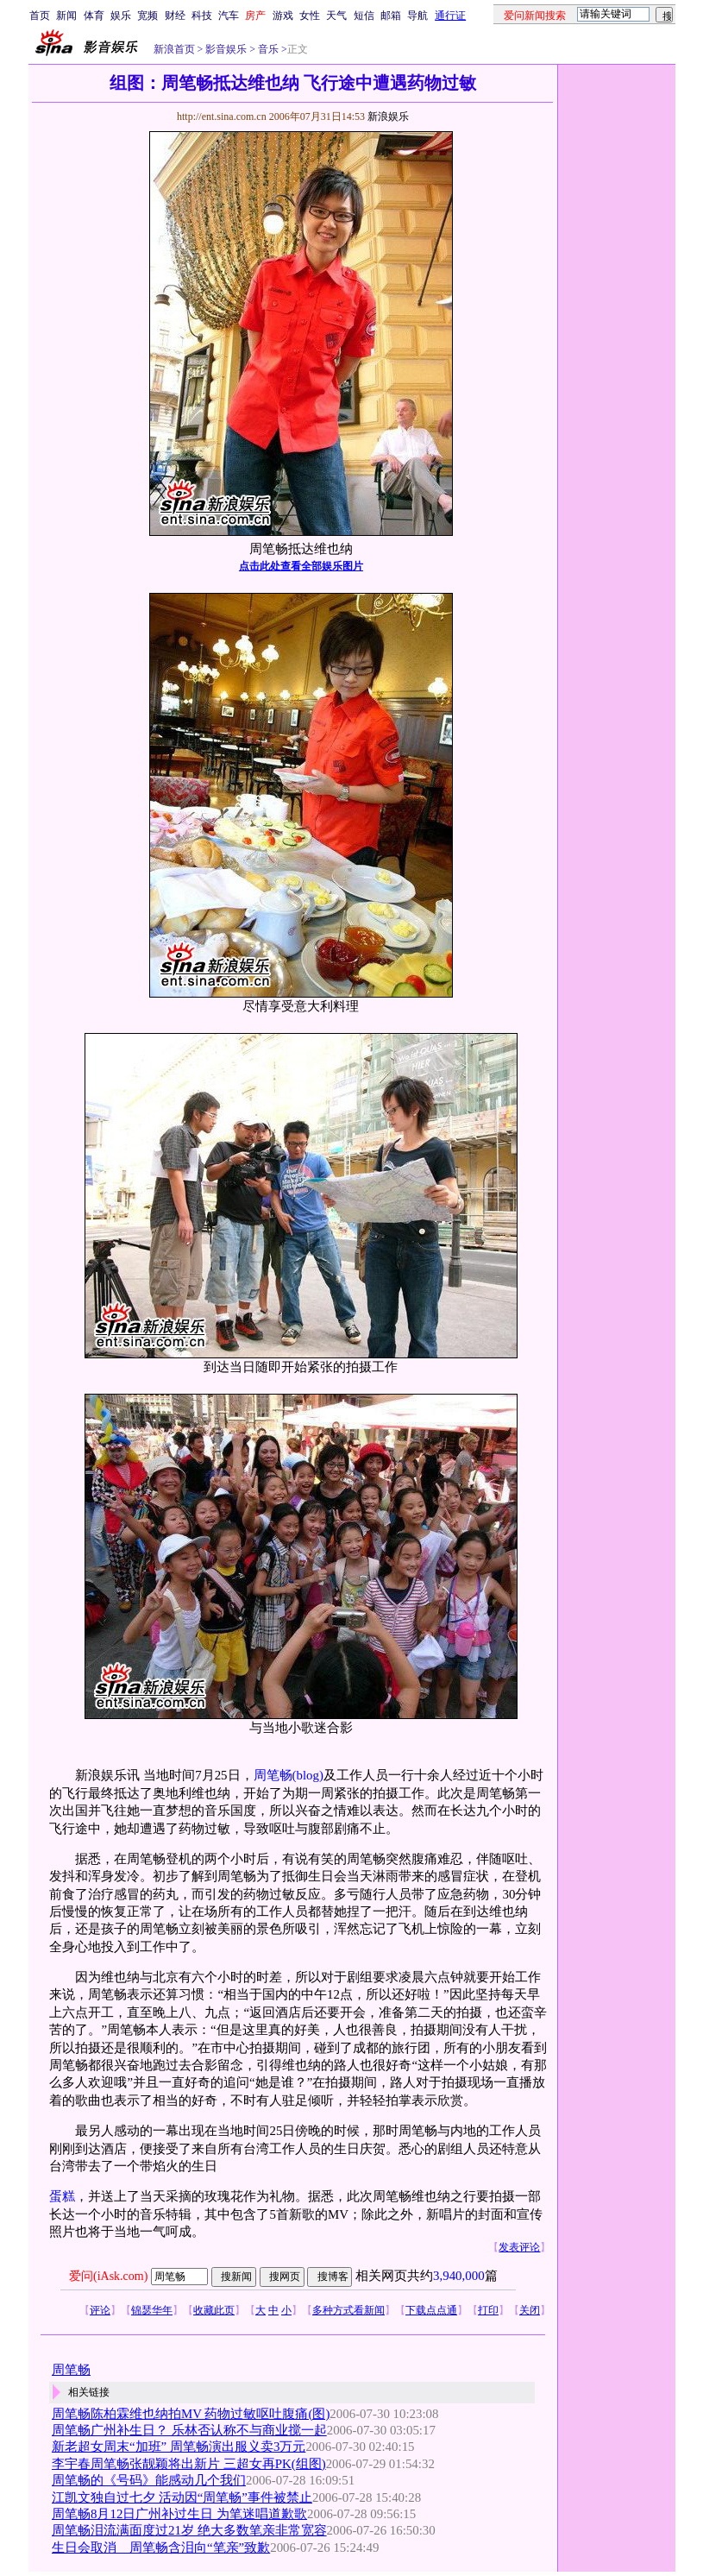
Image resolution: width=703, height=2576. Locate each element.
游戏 (283, 15)
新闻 (66, 15)
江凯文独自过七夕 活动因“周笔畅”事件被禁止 (182, 2497)
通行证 (450, 15)
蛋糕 (62, 2196)
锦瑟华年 (152, 2310)
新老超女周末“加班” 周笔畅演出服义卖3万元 (178, 2446)
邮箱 (390, 15)
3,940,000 (459, 2276)
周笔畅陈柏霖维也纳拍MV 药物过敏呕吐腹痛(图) (191, 2414)
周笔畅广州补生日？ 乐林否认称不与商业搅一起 (189, 2430)
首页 (39, 15)
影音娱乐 (226, 49)
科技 (201, 15)
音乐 (267, 49)
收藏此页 (214, 2310)
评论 (100, 2310)
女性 (309, 15)
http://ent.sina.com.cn (223, 116)
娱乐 (120, 15)
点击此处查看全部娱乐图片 (301, 566)
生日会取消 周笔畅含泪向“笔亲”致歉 (161, 2547)
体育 (94, 15)
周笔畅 (273, 1775)
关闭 (529, 2310)
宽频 (147, 15)
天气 (336, 15)
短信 (364, 15)
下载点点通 (431, 2310)
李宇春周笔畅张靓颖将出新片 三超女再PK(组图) (189, 2464)
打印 (488, 2310)
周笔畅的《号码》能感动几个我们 (149, 2480)
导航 (417, 15)
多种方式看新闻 (348, 2310)
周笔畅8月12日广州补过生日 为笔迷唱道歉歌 (179, 2514)
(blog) (307, 1775)
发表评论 (519, 2247)
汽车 (228, 15)
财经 (175, 15)
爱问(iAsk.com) (108, 2276)
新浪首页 (174, 49)
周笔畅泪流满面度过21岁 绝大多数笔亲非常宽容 (189, 2530)
